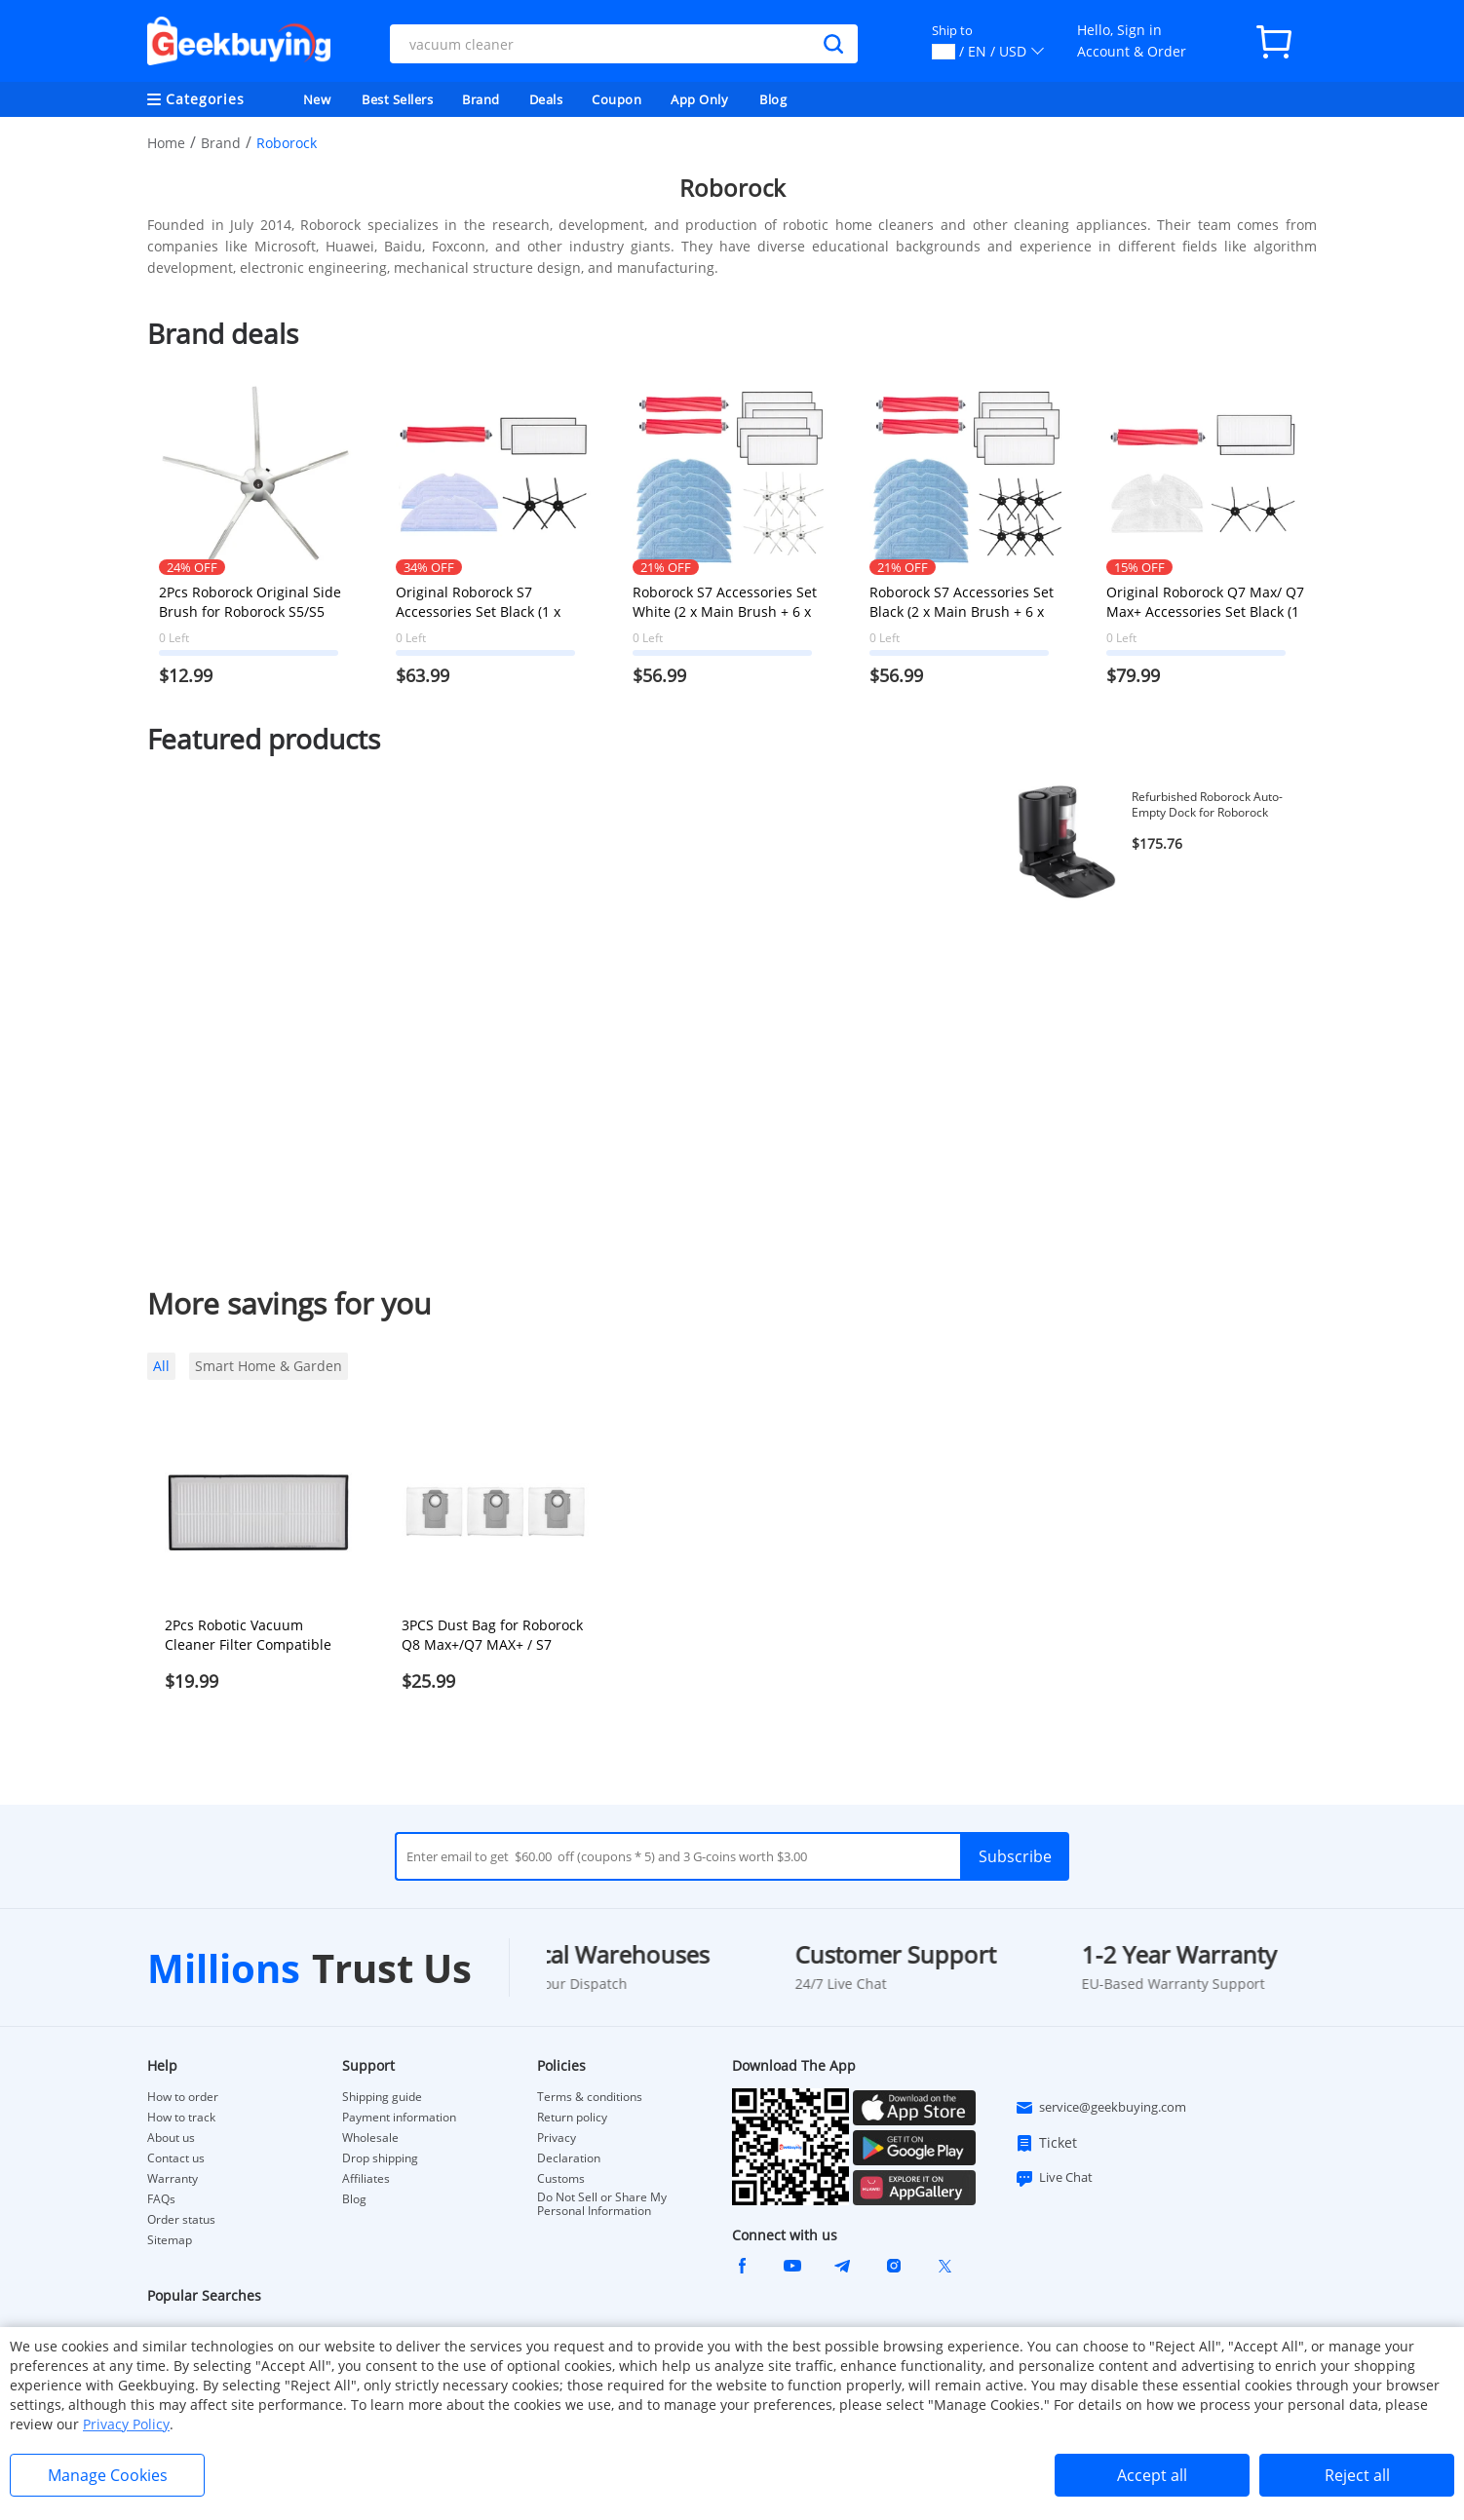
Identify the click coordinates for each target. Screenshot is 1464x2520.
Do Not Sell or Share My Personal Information (602, 2204)
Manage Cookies (108, 2475)
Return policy (572, 2117)
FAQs (161, 2199)
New (317, 99)
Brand (481, 99)
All (161, 1365)
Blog (773, 99)
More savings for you (289, 1303)
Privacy (556, 2138)
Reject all (1357, 2475)
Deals (546, 99)
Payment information (399, 2117)
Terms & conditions (589, 2097)
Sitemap (169, 2240)
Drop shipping (380, 2158)
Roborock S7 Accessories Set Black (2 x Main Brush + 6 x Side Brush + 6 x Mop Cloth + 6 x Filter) (963, 602)
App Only (699, 99)
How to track (181, 2117)
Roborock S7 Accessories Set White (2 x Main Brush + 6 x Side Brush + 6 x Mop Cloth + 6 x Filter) (727, 602)
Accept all (1152, 2475)
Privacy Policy (126, 2424)
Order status (181, 2220)
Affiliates (366, 2179)
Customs (561, 2179)
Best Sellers (397, 99)
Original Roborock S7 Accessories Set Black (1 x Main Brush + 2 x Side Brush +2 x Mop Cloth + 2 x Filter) (488, 602)
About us (171, 2138)
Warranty (172, 2179)
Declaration (568, 2158)
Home (166, 143)
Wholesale (370, 2138)
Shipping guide (382, 2097)
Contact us (176, 2158)
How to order (182, 2097)
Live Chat (1054, 2178)
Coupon (616, 99)
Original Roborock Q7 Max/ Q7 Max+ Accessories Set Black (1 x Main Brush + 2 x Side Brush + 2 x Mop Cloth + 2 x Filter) (1205, 602)
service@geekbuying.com (1100, 2108)
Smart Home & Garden (268, 1365)
